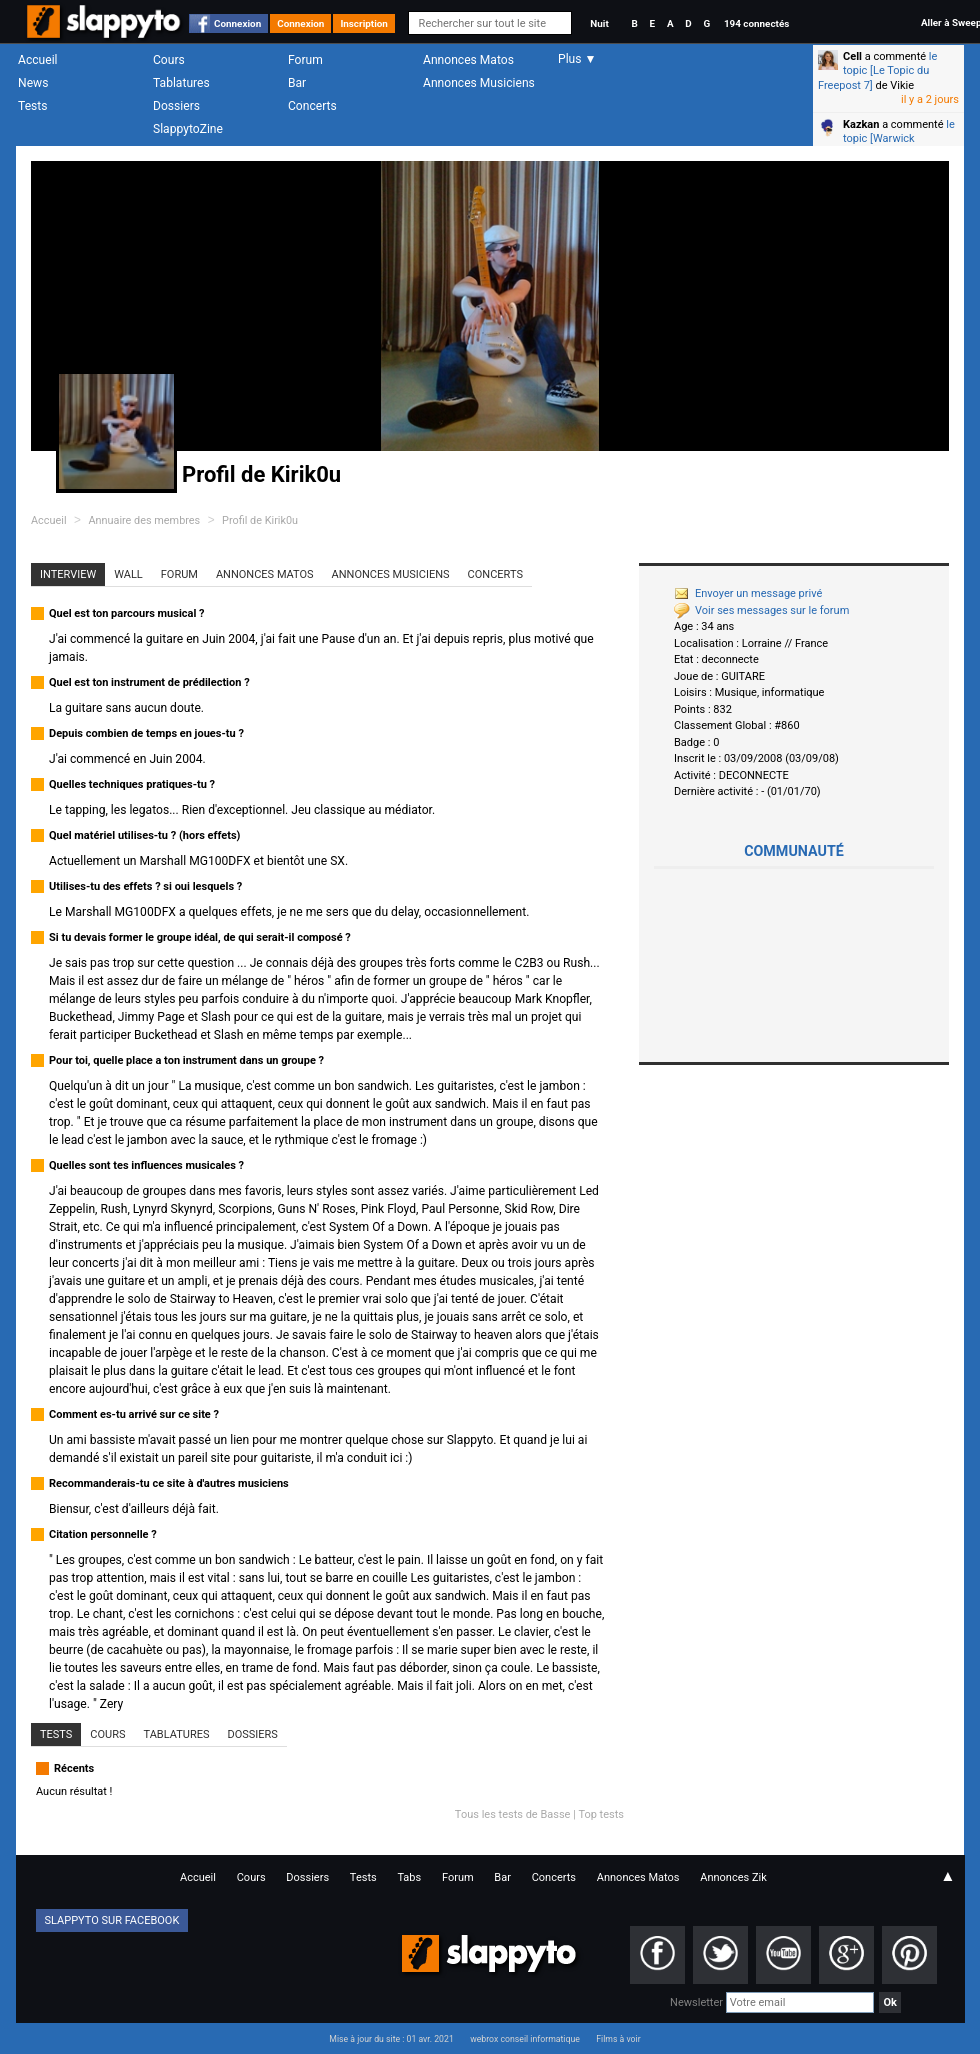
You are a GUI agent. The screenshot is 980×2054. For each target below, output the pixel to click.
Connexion (237, 23)
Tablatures (181, 83)
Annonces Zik (733, 1877)
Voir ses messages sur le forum (761, 610)
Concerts (312, 106)
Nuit (599, 23)
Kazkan (861, 124)
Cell (852, 56)
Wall (128, 574)
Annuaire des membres (144, 520)
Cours (169, 60)
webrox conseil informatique (525, 2039)
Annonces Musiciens (479, 83)
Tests (32, 106)
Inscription (364, 23)
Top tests (601, 1814)
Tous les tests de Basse (513, 1814)
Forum (305, 60)
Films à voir (618, 2039)
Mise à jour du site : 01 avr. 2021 (391, 2039)
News (33, 83)
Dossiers (176, 106)
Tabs (409, 1877)
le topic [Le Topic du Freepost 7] (877, 71)
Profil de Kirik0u (260, 520)
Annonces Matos (468, 60)
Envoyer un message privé (748, 593)
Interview (68, 574)
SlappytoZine (188, 129)
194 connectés (756, 23)
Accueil (38, 60)
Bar (297, 83)
